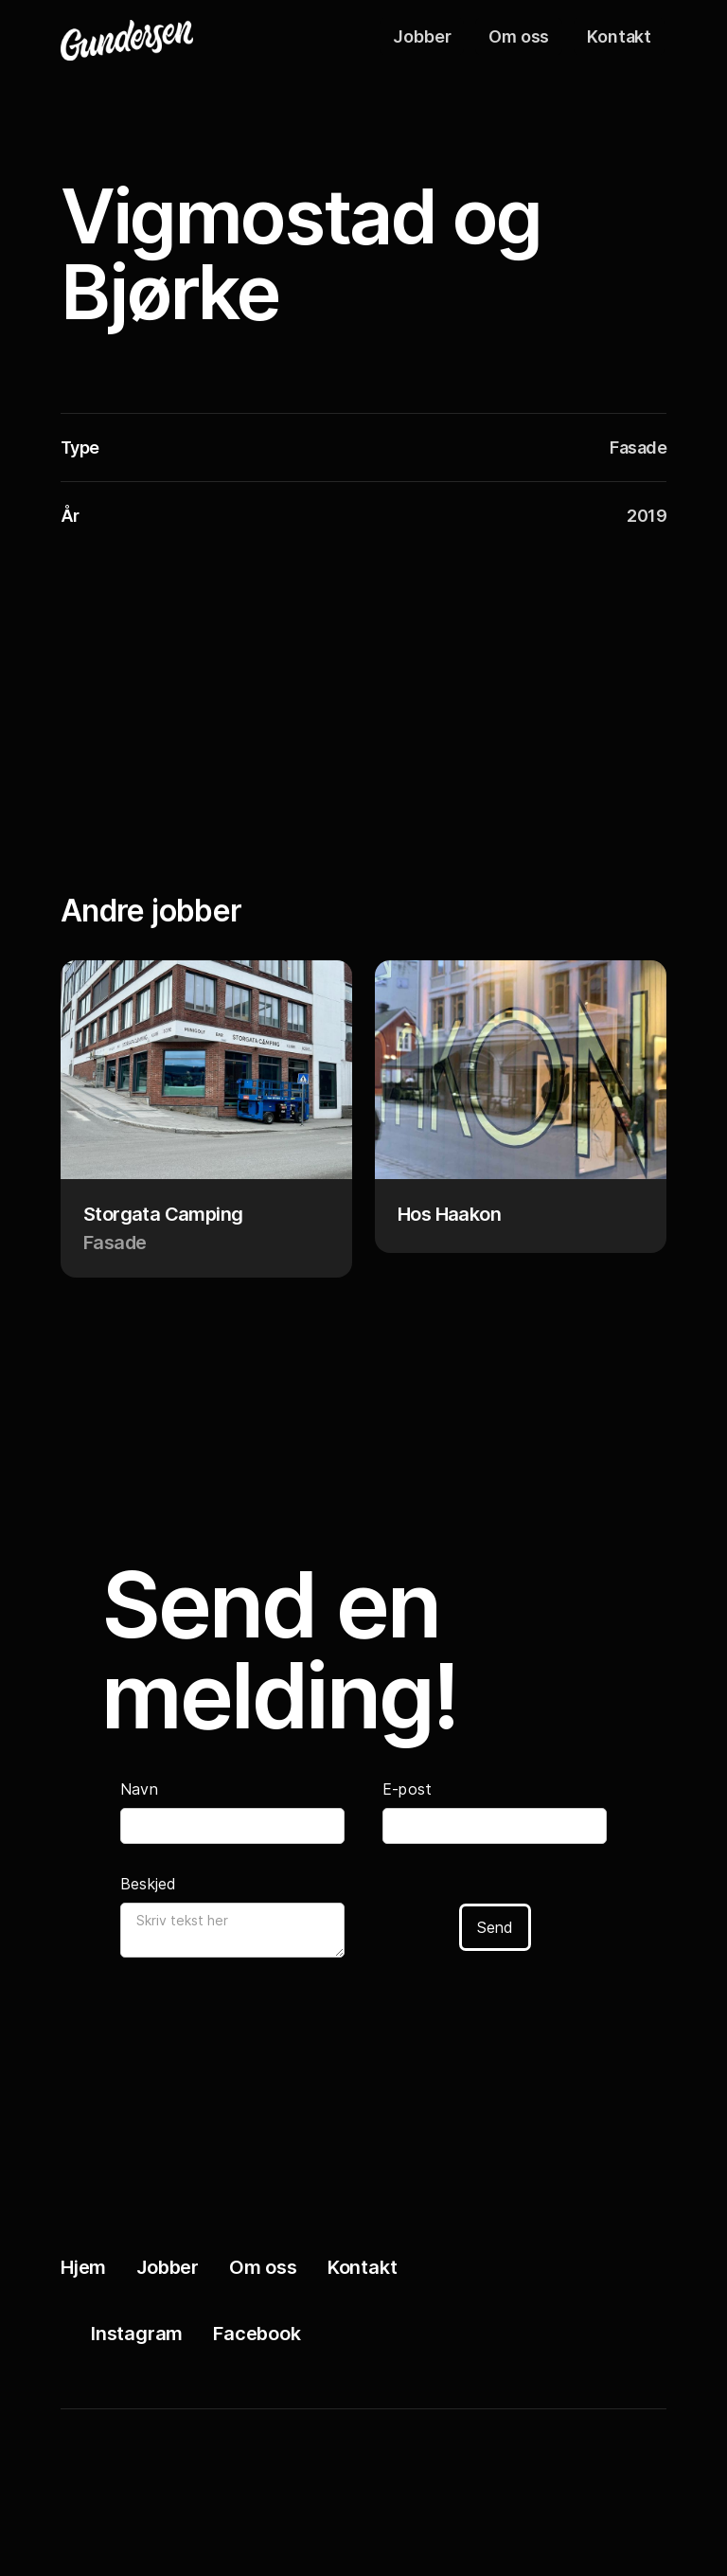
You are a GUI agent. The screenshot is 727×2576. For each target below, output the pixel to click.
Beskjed (148, 1883)
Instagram (137, 2333)
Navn (139, 1789)
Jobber (422, 36)
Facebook (256, 2333)
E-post (407, 1789)
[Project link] (206, 1119)
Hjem (83, 2267)
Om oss (518, 36)
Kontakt (619, 36)
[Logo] (155, 36)
